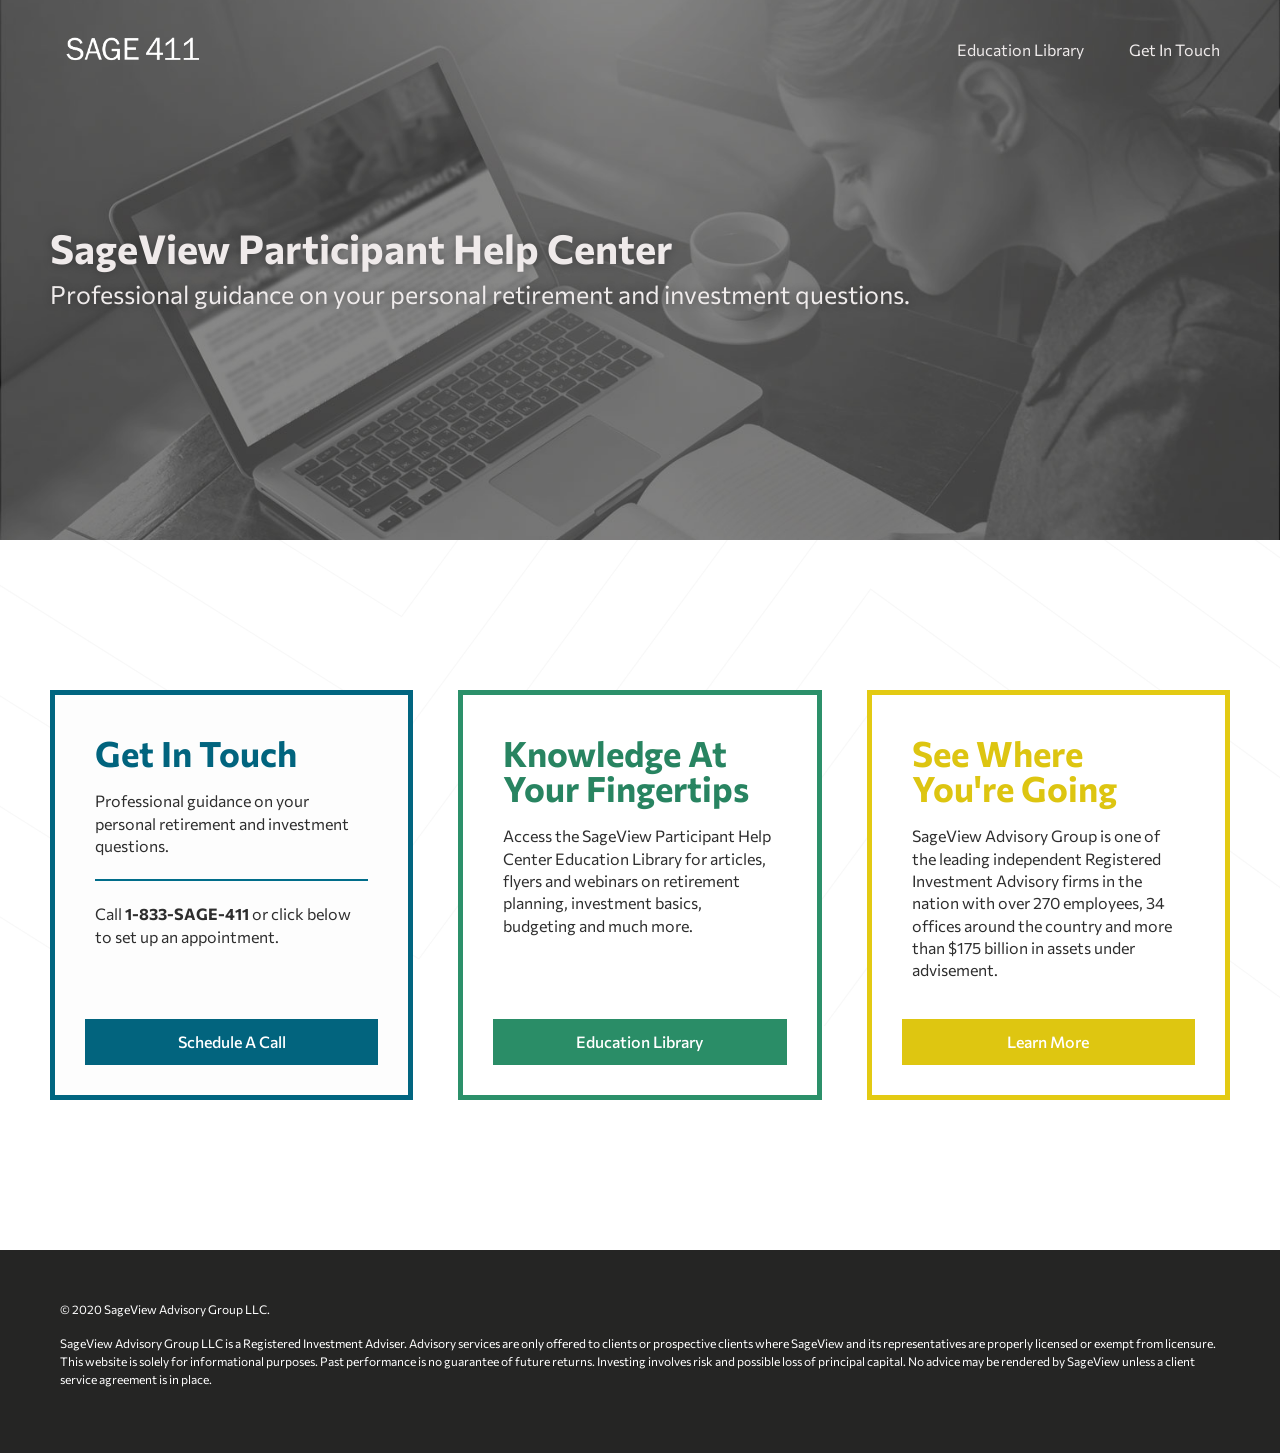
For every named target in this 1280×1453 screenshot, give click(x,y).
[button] (231, 1042)
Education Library (1020, 49)
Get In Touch (1174, 49)
